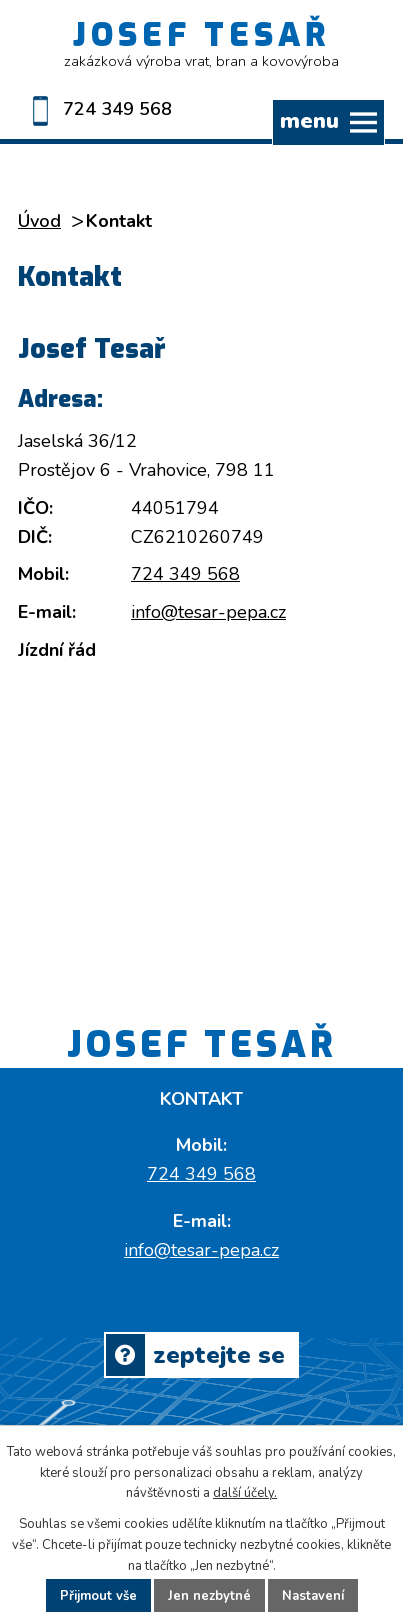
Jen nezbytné (209, 1596)
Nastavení (313, 1596)
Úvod (39, 221)
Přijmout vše (98, 1596)
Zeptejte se (195, 1355)
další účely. (245, 1493)
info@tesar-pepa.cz (208, 612)
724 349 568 (95, 109)
